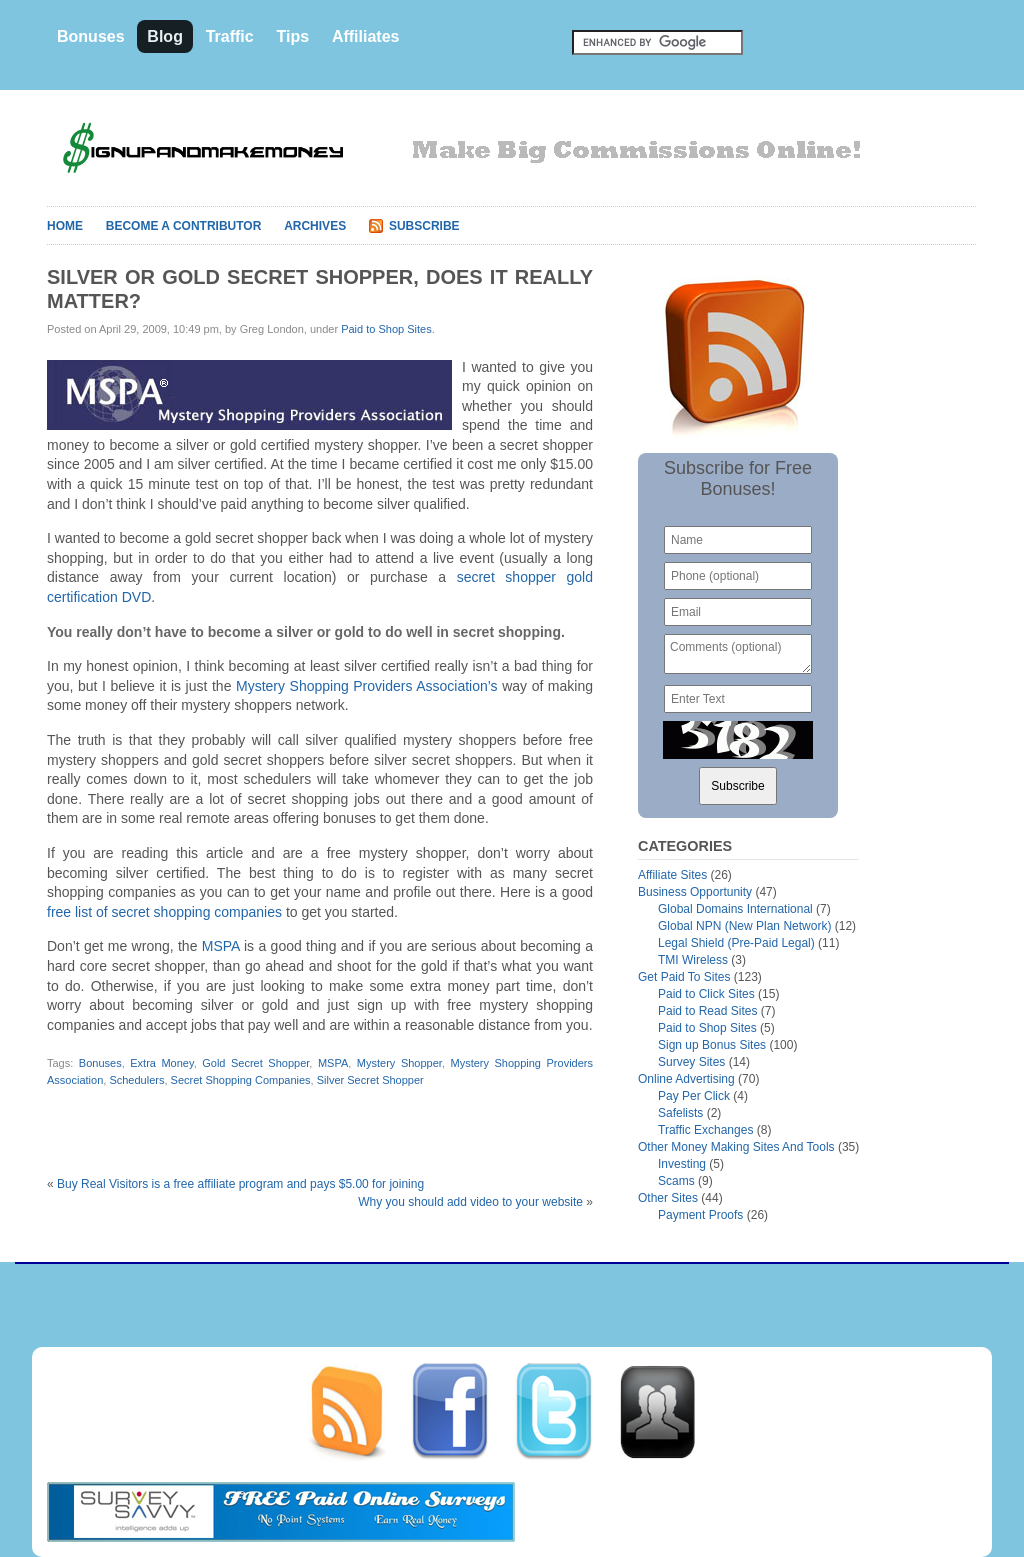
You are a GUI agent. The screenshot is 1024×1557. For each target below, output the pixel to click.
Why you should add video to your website (470, 1202)
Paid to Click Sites (706, 994)
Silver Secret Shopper (370, 1080)
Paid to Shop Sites (386, 329)
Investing (682, 1164)
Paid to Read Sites (707, 1011)
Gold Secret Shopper (255, 1063)
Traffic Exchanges (705, 1130)
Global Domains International (735, 909)
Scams (676, 1181)
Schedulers (136, 1080)
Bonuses (91, 36)
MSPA (221, 946)
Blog (165, 36)
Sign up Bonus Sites (712, 1045)
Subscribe (424, 226)
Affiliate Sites (672, 875)
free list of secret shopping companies (164, 912)
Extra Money (161, 1063)
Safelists (680, 1113)
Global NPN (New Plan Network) (744, 926)
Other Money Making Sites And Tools (736, 1147)
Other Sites (668, 1198)
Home (65, 226)
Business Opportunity (695, 892)
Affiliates (366, 36)
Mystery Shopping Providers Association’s (367, 686)
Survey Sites (691, 1062)
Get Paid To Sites (684, 977)
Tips (292, 36)
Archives (315, 226)
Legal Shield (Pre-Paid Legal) (736, 943)
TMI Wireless (693, 960)
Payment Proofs (700, 1215)
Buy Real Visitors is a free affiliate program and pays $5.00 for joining (240, 1184)
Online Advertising (686, 1079)
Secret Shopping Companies (241, 1080)
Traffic (230, 36)
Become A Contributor (184, 226)
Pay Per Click (694, 1096)
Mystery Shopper (399, 1063)
